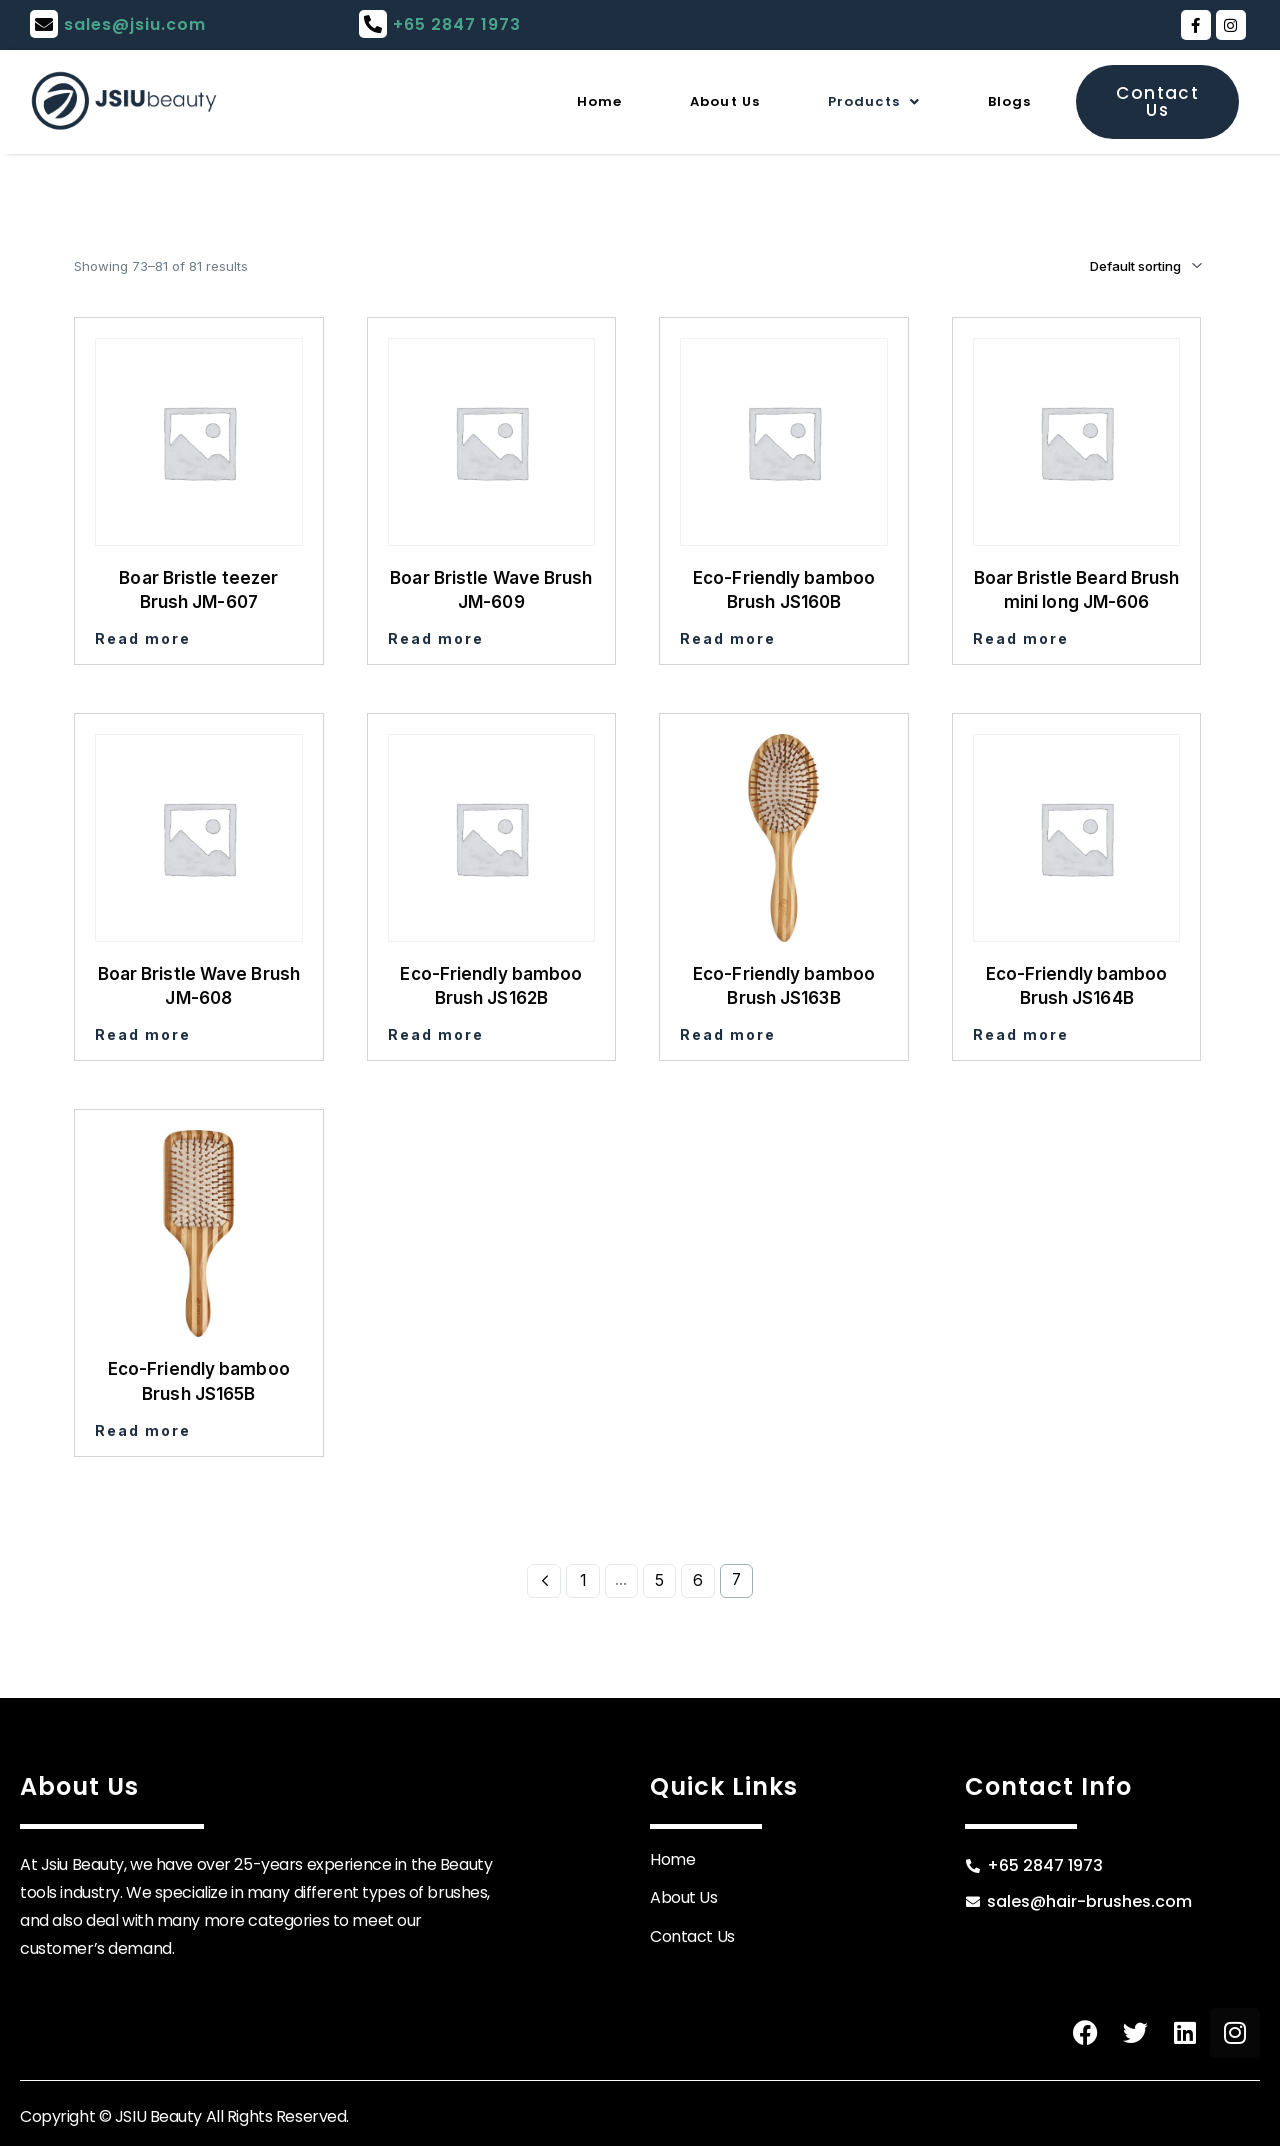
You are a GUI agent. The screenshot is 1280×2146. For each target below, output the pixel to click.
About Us (680, 101)
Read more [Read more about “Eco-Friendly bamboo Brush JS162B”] (436, 1034)
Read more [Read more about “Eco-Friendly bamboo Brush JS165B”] (143, 1430)
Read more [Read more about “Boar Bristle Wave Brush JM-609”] (436, 638)
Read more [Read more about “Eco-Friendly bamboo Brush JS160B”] (728, 638)
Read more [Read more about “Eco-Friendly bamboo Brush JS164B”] (1021, 1034)
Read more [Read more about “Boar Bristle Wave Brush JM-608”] (143, 1034)
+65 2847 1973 (457, 24)
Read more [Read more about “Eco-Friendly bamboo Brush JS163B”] (728, 1034)
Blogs (1003, 101)
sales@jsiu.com (135, 24)
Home (536, 101)
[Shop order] (1118, 266)
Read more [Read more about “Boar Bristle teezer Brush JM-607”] (143, 638)
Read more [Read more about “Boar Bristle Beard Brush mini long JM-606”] (1021, 638)
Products (850, 101)
